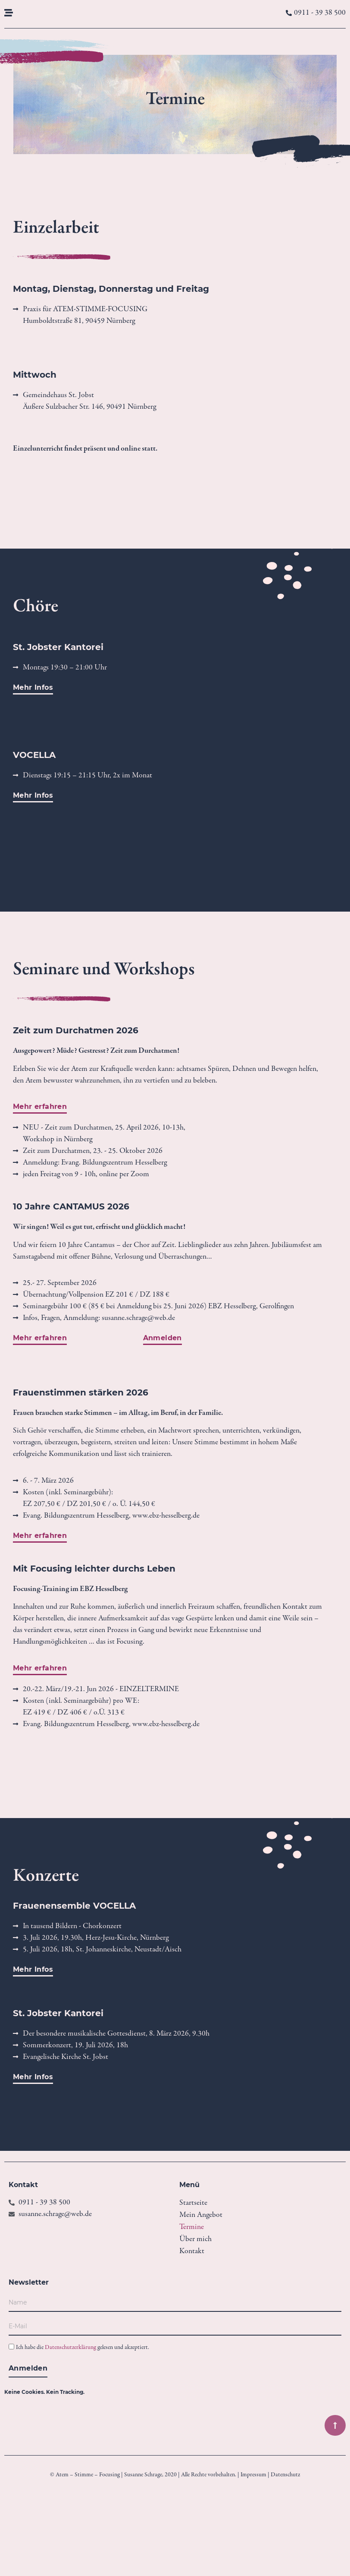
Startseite (193, 2203)
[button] (33, 2079)
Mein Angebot (200, 2215)
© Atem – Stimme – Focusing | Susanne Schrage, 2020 (113, 2475)
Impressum (253, 2475)
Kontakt (191, 2251)
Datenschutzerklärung (70, 2348)
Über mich (195, 2239)
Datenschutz (285, 2475)
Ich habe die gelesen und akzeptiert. (82, 2348)
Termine (191, 2227)
